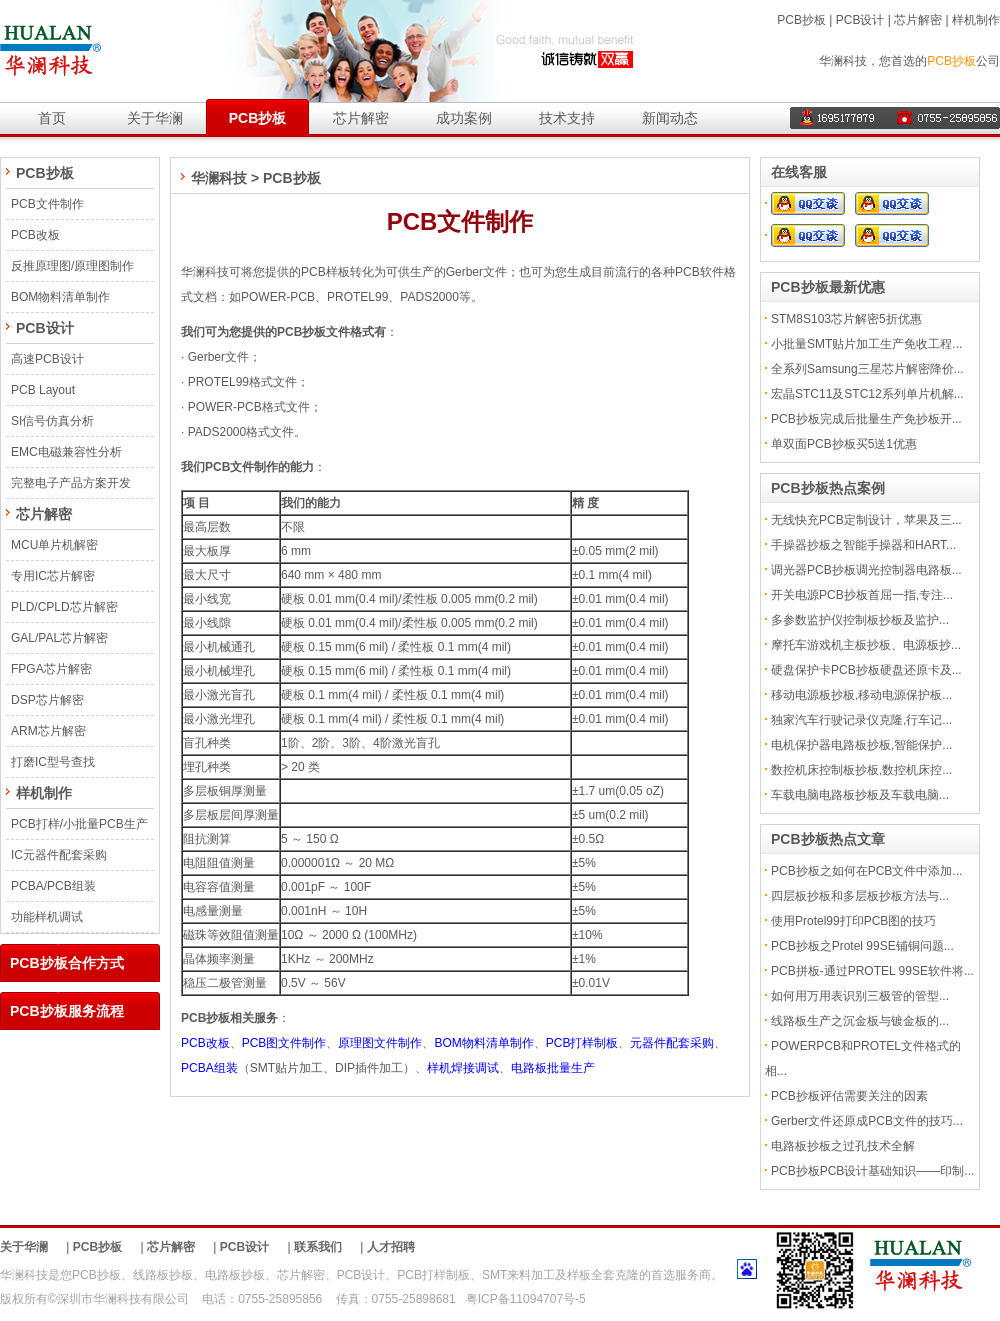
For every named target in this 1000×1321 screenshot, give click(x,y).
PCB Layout (43, 390)
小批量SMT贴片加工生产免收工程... (866, 344)
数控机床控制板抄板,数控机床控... (861, 770)
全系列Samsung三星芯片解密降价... (867, 369)
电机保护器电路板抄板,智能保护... (861, 745)
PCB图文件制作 (284, 1043)
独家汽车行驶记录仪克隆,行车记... (861, 720)
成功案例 (464, 118)
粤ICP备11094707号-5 (526, 1299)
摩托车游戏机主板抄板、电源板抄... (866, 645)
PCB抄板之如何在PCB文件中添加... (866, 871)
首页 (52, 118)
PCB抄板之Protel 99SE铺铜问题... (862, 946)
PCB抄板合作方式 (67, 963)
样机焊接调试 (463, 1068)
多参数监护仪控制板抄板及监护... (860, 620)
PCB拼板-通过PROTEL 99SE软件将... (872, 971)
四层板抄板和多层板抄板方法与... (860, 896)
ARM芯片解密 (48, 731)
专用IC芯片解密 (53, 576)
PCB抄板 (801, 20)
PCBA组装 (209, 1068)
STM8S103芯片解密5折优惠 (846, 319)
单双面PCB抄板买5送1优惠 (844, 444)
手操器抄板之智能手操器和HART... (863, 545)
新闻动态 (670, 118)
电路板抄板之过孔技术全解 (843, 1146)
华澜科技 (219, 178)
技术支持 (567, 118)
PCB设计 (860, 20)
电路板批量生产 (553, 1068)
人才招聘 (391, 1247)
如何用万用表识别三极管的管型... (860, 996)
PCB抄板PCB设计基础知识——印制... (872, 1171)
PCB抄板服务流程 (67, 1011)
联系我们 (318, 1247)
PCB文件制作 (47, 204)
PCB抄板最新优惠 (828, 287)
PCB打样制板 (582, 1043)
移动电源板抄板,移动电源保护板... (861, 695)
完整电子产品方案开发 (71, 483)
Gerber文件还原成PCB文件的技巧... (867, 1121)
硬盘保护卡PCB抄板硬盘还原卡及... (866, 670)
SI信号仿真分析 (52, 421)
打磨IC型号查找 (53, 762)
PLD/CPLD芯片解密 (64, 607)
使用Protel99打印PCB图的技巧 (853, 921)
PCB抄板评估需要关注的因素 (849, 1096)
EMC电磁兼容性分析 (66, 452)
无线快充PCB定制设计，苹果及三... (866, 520)
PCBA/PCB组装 (53, 886)
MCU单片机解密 (54, 545)
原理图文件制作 (380, 1043)
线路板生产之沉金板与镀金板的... (860, 1021)
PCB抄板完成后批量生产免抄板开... (866, 419)
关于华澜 (155, 118)
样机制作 (976, 20)
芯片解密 (918, 20)
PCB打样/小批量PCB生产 (79, 824)
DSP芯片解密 (47, 700)
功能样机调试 (47, 917)
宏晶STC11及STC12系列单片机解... (867, 394)
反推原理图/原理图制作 (72, 266)
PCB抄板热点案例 (828, 488)
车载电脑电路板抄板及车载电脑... (860, 795)
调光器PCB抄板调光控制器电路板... (866, 570)
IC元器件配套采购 (59, 855)
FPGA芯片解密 (51, 669)
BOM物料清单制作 (60, 297)
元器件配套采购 (672, 1043)
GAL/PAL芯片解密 (59, 638)
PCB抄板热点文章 (828, 839)
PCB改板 (35, 235)
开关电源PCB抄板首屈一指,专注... (862, 595)
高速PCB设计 (47, 359)
